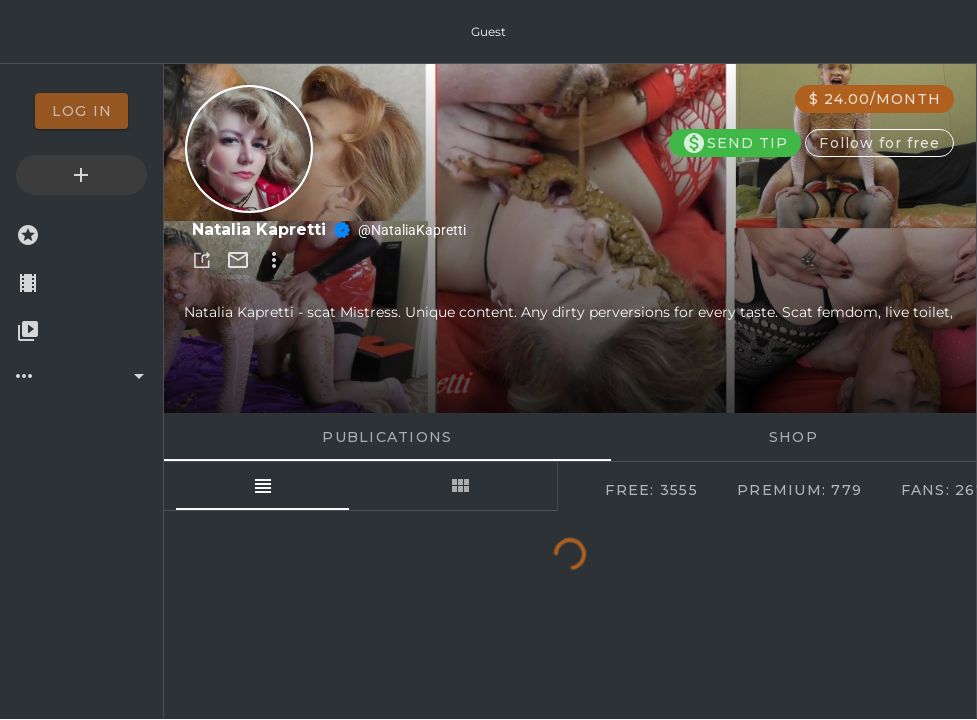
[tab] (262, 486)
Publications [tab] (387, 437)
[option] (81, 111)
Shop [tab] (793, 437)
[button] (202, 260)
